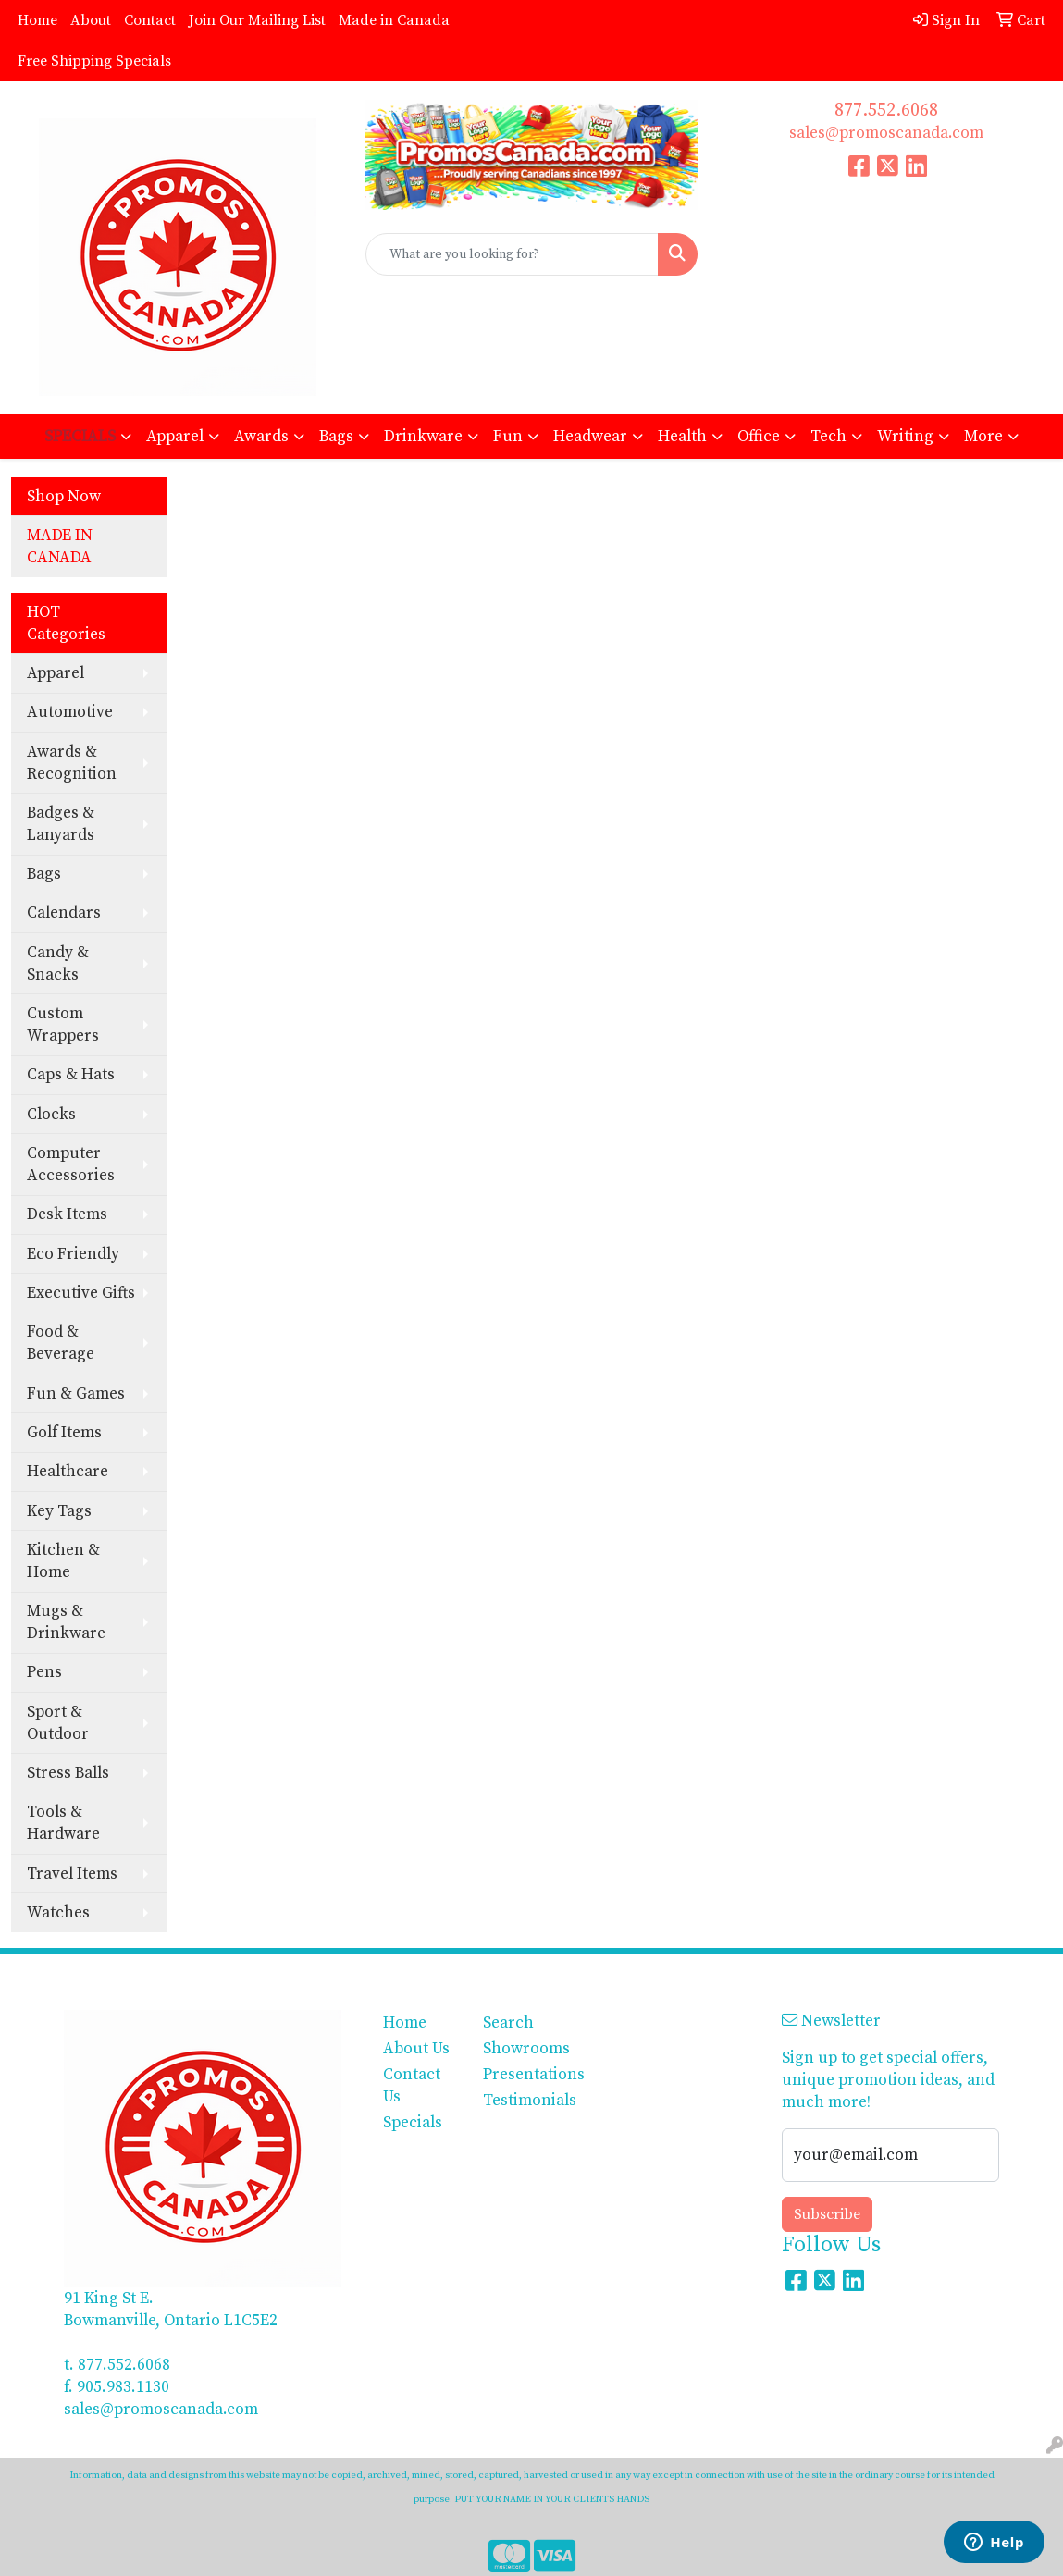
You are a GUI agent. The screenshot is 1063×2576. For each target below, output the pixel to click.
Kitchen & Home (63, 1561)
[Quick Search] (512, 254)
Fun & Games (76, 1394)
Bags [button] (336, 436)
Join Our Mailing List (257, 20)
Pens (44, 1672)
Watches (58, 1913)
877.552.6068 (886, 110)
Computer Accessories (71, 1164)
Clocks (51, 1114)
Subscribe (827, 2214)
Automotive (70, 712)
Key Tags (59, 1511)
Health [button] (682, 436)
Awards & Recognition (72, 763)
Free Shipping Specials (94, 61)
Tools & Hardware (63, 1823)
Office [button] (758, 436)
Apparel (55, 673)
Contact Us (411, 2085)
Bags (44, 874)
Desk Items (67, 1214)
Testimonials (522, 2100)
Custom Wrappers (63, 1025)
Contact (150, 20)
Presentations (522, 2074)
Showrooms (522, 2049)
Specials (412, 2123)
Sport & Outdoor (58, 1723)
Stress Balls (68, 1773)
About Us (416, 2049)
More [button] (983, 436)
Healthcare (67, 1471)
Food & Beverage (60, 1343)
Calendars (64, 913)
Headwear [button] (590, 436)
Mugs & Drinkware (66, 1622)
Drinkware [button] (423, 436)
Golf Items (64, 1433)
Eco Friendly (73, 1254)
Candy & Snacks (58, 964)
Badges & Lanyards (60, 824)
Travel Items (72, 1874)
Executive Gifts (81, 1293)
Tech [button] (828, 436)
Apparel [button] (175, 436)
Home (37, 20)
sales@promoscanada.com (886, 133)
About (90, 20)
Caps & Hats (71, 1075)
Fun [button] (508, 436)
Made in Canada (394, 20)
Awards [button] (261, 436)
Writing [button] (905, 436)
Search (508, 2023)
